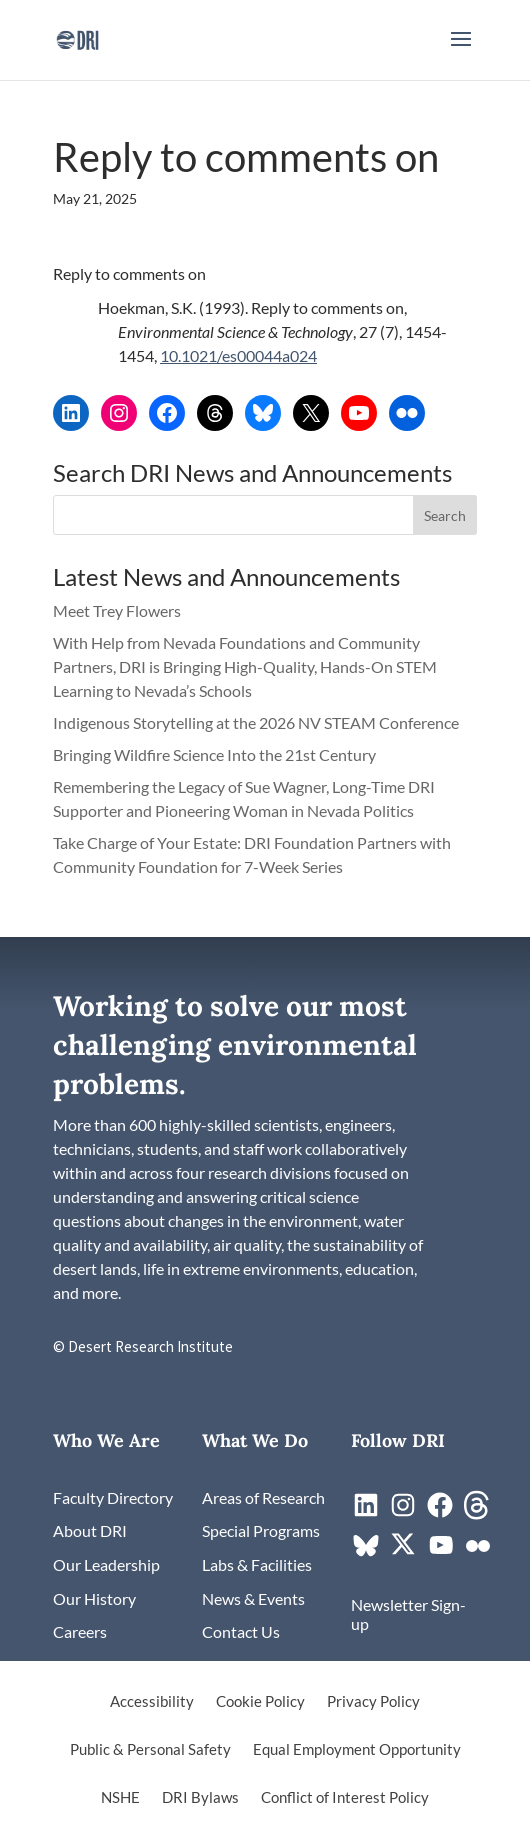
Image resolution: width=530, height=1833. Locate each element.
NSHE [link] (120, 1798)
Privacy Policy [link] (373, 1702)
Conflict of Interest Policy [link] (345, 1798)
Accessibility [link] (152, 1702)
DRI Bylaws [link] (200, 1798)
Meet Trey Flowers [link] (117, 610)
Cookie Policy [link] (260, 1702)
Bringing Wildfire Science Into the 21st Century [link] (216, 754)
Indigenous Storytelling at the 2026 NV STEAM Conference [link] (256, 722)
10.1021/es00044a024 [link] (238, 355)
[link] (77, 37)
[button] (461, 52)
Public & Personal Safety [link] (150, 1750)
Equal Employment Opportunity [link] (357, 1750)
